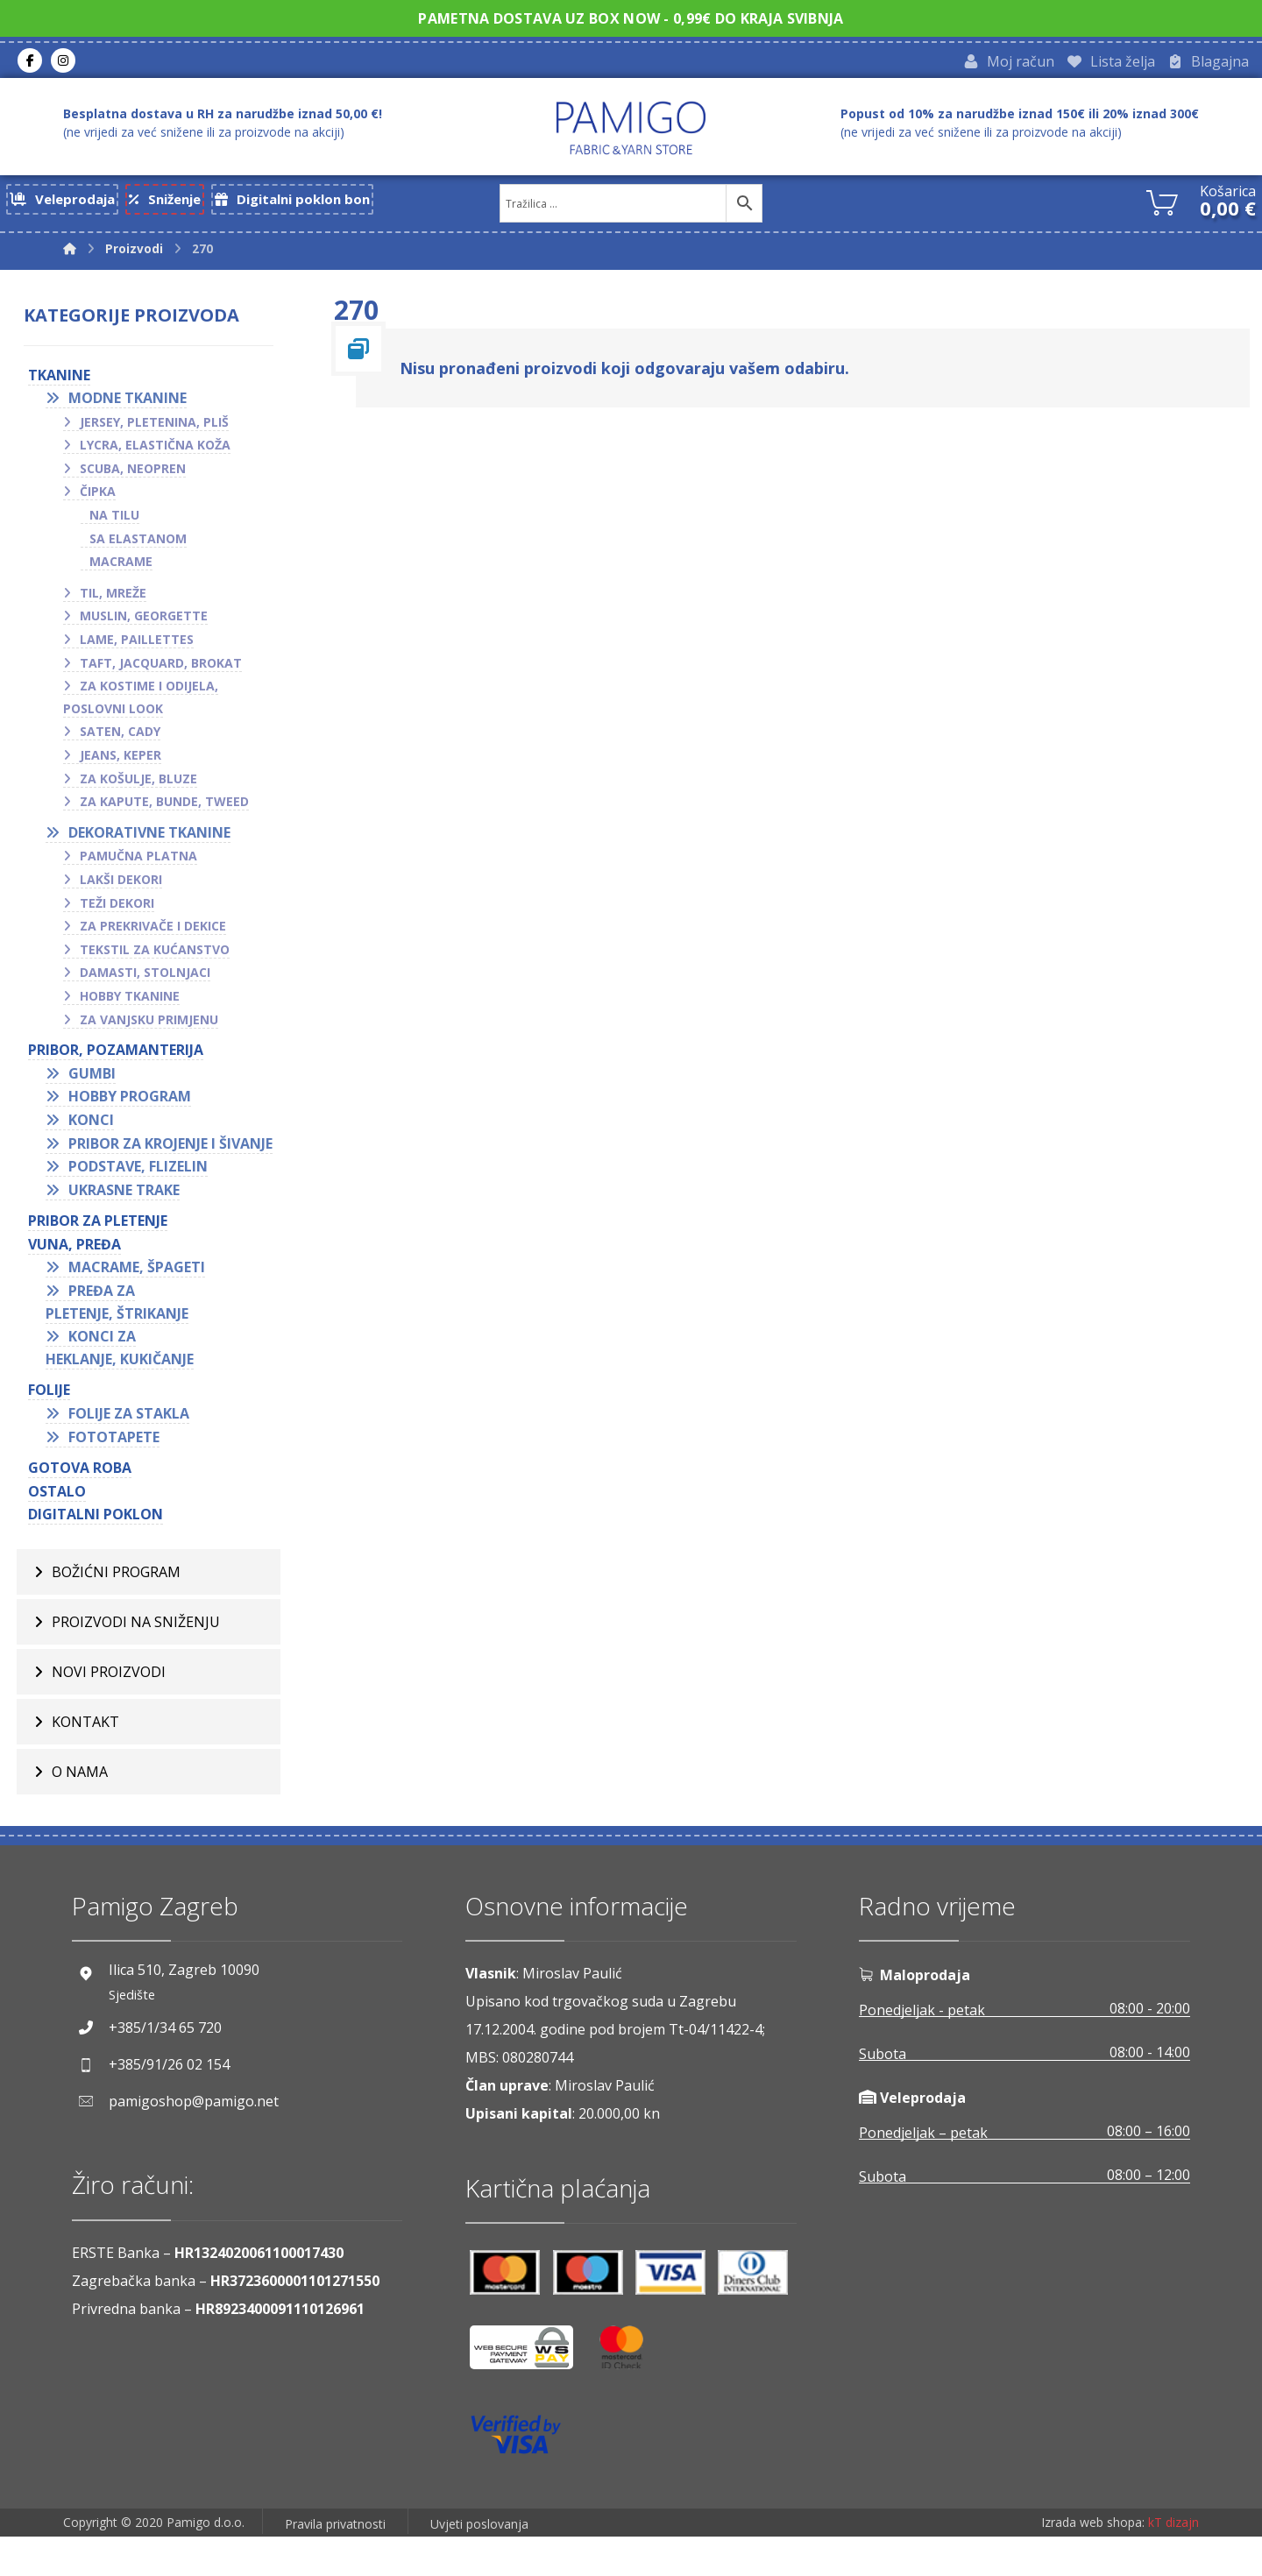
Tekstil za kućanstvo (161, 960)
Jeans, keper (126, 765)
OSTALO (63, 1524)
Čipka (104, 502)
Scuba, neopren (139, 479)
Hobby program (135, 1106)
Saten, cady (126, 742)
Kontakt (85, 1761)
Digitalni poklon (101, 1547)
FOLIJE (55, 1423)
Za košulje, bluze (144, 789)
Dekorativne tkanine (155, 843)
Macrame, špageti (142, 1300)
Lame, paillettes (143, 649)
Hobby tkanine (136, 1006)
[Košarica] (1162, 204)
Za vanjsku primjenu (155, 1030)
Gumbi (98, 1083)
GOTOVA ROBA (86, 1501)
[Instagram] (63, 62)
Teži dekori (123, 913)
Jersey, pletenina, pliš (160, 432)
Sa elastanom (144, 549)
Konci (97, 1130)
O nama (80, 1811)
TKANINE (65, 385)
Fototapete (120, 1469)
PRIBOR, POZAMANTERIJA (121, 1060)
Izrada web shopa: (1093, 2563)
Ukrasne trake (130, 1222)
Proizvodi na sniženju (136, 1661)
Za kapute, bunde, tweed (170, 811)
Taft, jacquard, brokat (167, 673)
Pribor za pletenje (104, 1253)
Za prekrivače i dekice (159, 936)
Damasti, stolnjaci (151, 983)
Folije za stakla (134, 1446)
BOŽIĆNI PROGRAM (116, 1611)
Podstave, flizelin (144, 1199)
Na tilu (120, 525)
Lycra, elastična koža (161, 455)
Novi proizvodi (109, 1711)
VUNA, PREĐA (80, 1277)
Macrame (127, 571)
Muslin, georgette (150, 627)
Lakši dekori (127, 889)
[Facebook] (30, 62)
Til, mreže (119, 603)
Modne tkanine (133, 408)
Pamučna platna (144, 867)
